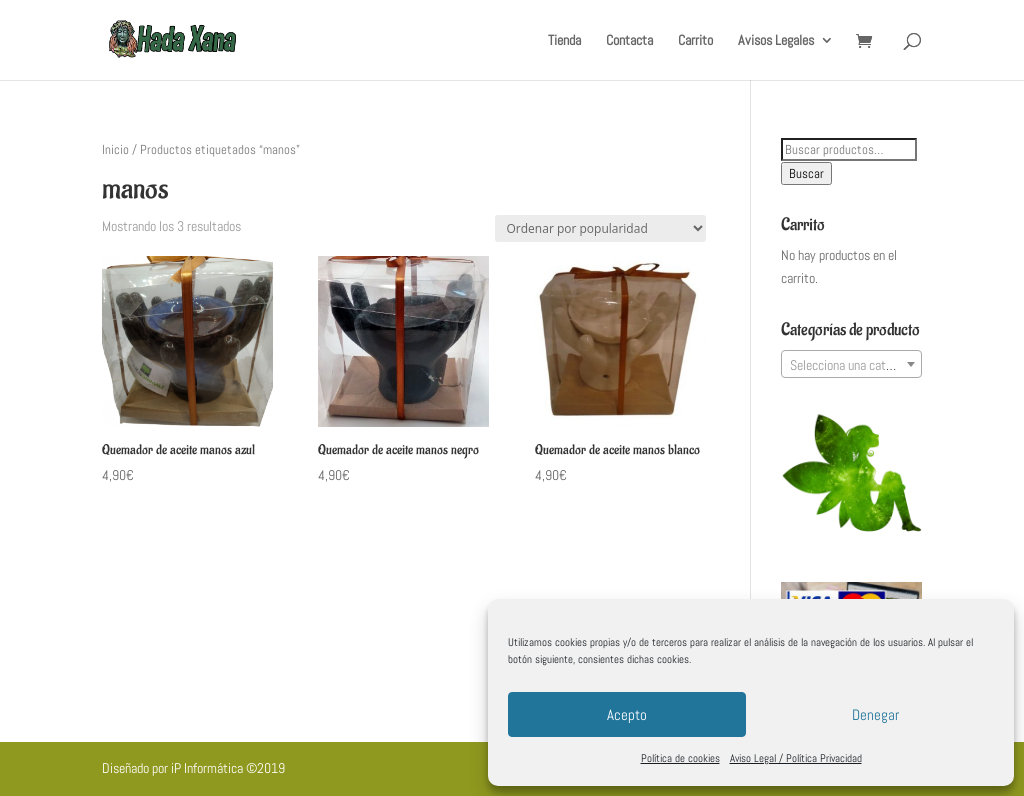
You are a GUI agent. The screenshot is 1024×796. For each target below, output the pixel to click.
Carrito (695, 41)
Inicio (115, 149)
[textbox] (851, 365)
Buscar (806, 173)
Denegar (875, 714)
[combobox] (851, 364)
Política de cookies (680, 758)
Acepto (627, 714)
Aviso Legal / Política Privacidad (796, 758)
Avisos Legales (776, 41)
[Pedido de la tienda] (600, 228)
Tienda (564, 41)
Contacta (629, 41)
